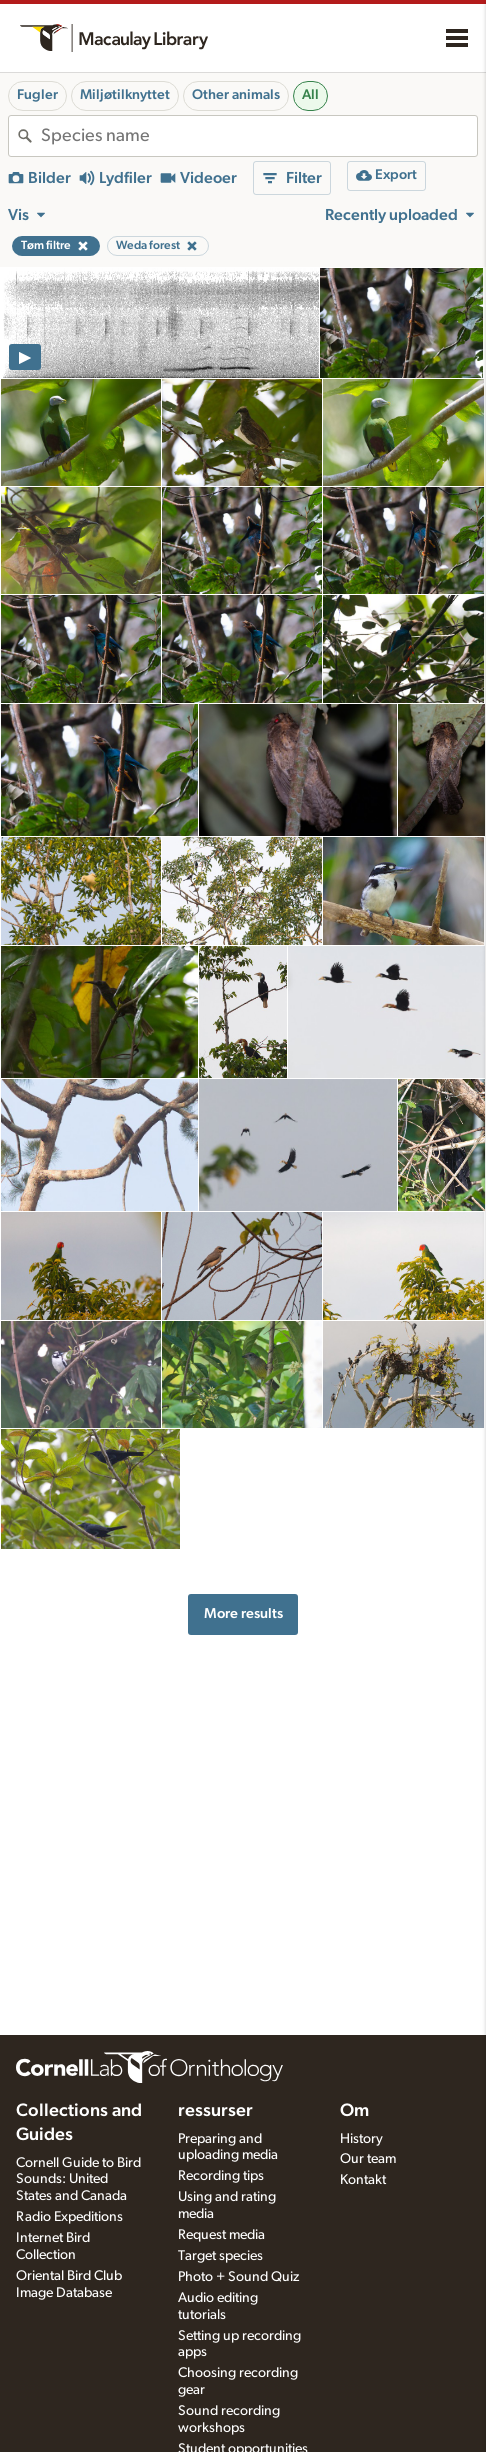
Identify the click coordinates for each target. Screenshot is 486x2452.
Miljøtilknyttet (125, 95)
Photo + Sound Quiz (238, 2277)
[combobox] (259, 136)
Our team (368, 2159)
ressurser (215, 2111)
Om (354, 2111)
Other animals (236, 95)
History (361, 2139)
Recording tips (221, 2176)
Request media (221, 2235)
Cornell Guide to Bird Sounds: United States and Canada (78, 2180)
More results (243, 1613)
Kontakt (363, 2180)
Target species (220, 2256)
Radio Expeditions (69, 2217)
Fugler (37, 95)
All (310, 95)
